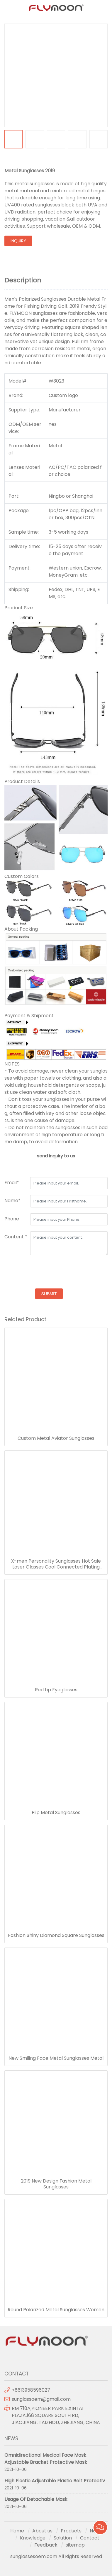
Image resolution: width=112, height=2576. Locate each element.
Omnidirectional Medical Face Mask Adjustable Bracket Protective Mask (45, 2459)
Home (17, 2530)
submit (49, 1293)
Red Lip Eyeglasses (56, 1690)
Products (71, 2530)
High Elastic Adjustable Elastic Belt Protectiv (54, 2480)
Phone (11, 1218)
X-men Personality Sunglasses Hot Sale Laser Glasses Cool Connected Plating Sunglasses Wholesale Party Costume (56, 1564)
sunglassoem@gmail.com (41, 2399)
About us (42, 2530)
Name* (12, 1200)
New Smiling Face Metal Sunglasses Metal (56, 2058)
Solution (63, 2537)
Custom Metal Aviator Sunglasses (56, 1438)
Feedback (45, 2545)
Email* (11, 1182)
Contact (89, 2537)
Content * (15, 1236)
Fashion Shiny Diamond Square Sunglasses (56, 1935)
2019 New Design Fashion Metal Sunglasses (56, 2184)
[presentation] (49, 1272)
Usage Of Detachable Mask (35, 2499)
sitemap (75, 2545)
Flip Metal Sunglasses (56, 1813)
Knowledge (32, 2537)
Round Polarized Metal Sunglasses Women (56, 2310)
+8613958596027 (31, 2390)
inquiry (18, 241)
